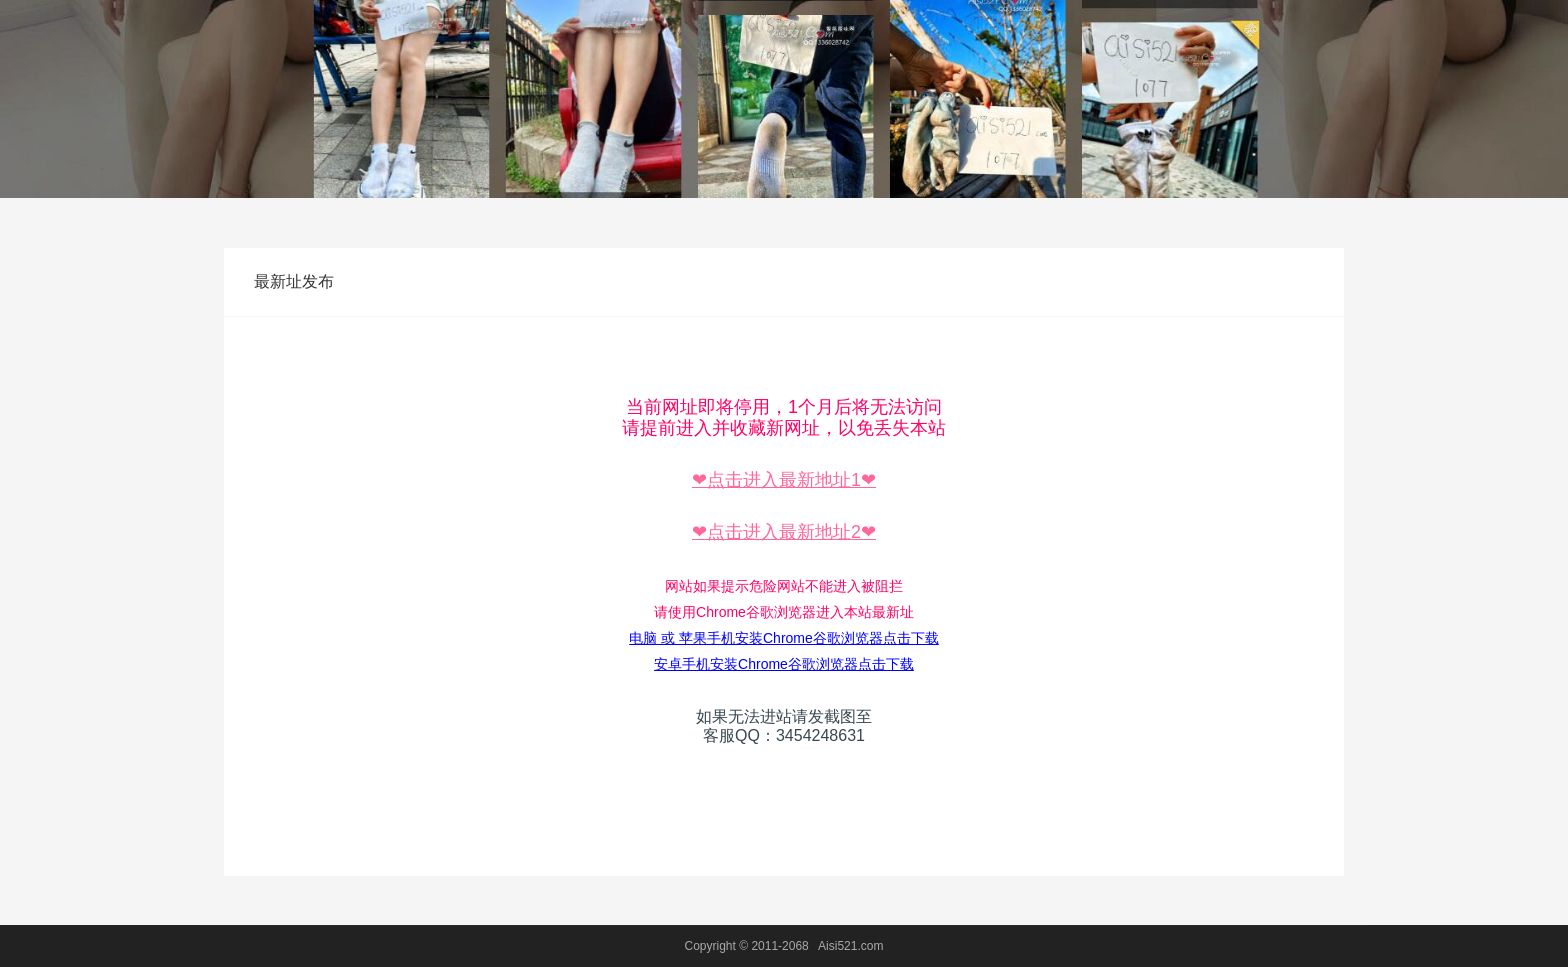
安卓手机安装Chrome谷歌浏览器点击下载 (784, 664)
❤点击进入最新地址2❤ (784, 532)
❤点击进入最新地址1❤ (784, 480)
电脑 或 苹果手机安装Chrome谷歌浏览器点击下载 (784, 638)
